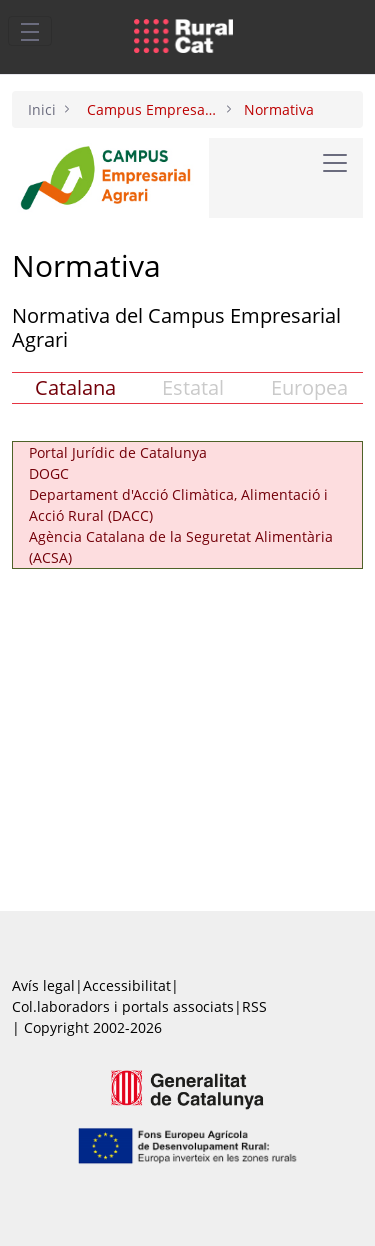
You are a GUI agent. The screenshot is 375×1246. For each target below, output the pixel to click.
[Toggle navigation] (30, 31)
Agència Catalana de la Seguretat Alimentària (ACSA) (181, 547)
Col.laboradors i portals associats (123, 1006)
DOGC (49, 473)
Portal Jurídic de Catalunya (118, 452)
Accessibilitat (127, 985)
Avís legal (43, 985)
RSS (254, 1006)
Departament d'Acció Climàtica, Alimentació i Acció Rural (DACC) (178, 505)
